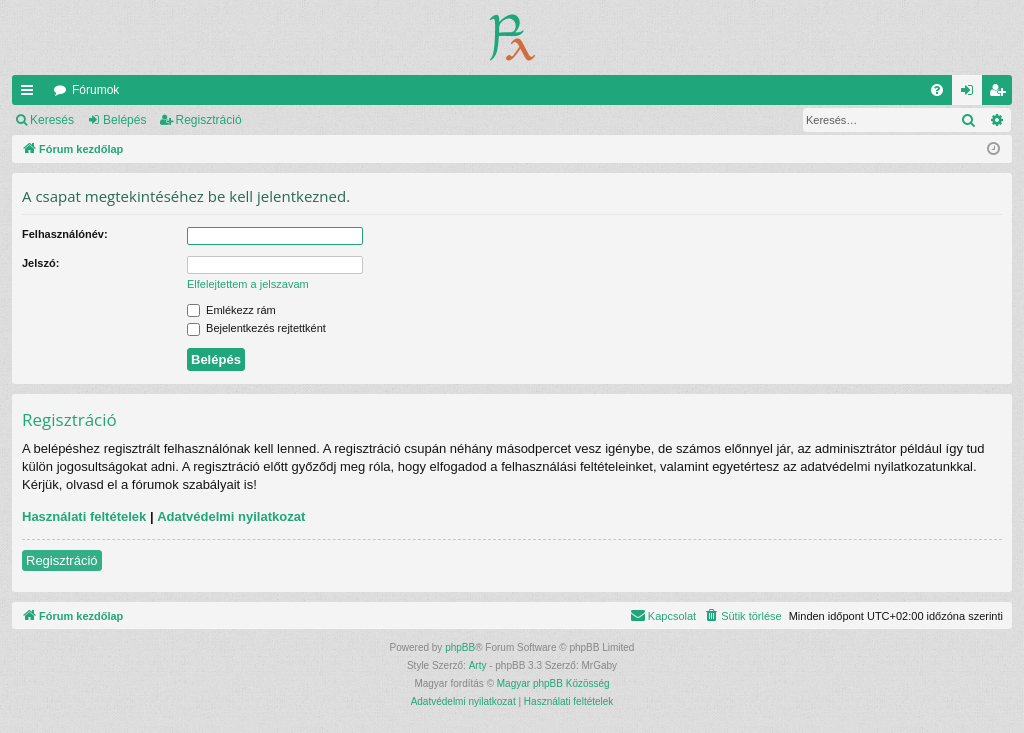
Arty (478, 665)
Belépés (124, 120)
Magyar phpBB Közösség (553, 683)
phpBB (460, 647)
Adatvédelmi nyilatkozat (231, 516)
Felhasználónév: (65, 234)
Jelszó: (40, 263)
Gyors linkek (31, 94)
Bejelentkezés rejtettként (256, 328)
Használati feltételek (84, 516)
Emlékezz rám (231, 310)
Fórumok (95, 90)
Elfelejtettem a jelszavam (248, 284)
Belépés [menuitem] (971, 94)
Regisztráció (209, 120)
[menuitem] (937, 90)
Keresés (52, 120)
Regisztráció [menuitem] (1001, 94)
